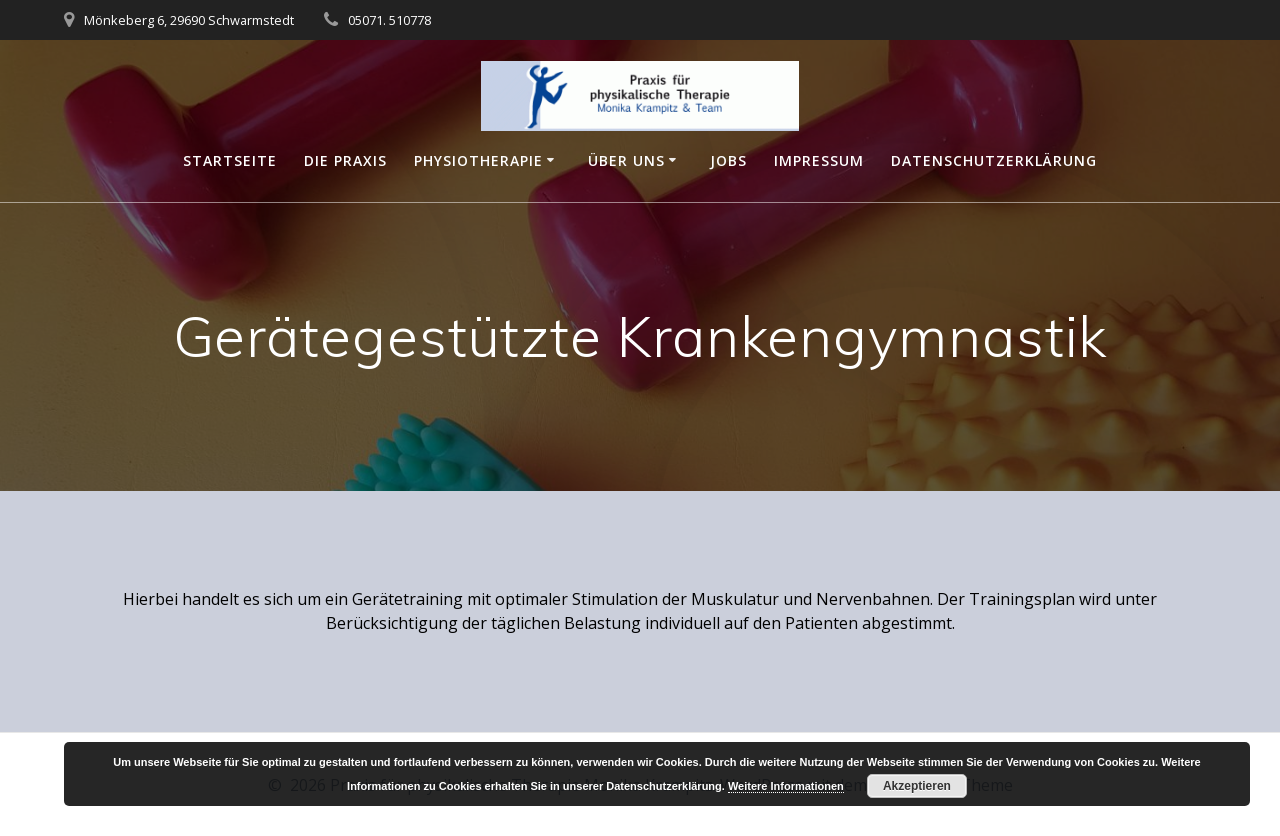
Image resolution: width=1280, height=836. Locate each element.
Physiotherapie (478, 160)
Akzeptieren (917, 786)
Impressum (819, 160)
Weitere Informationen (786, 786)
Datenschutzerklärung (994, 160)
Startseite (230, 160)
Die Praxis (345, 160)
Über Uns (626, 160)
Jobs (728, 160)
